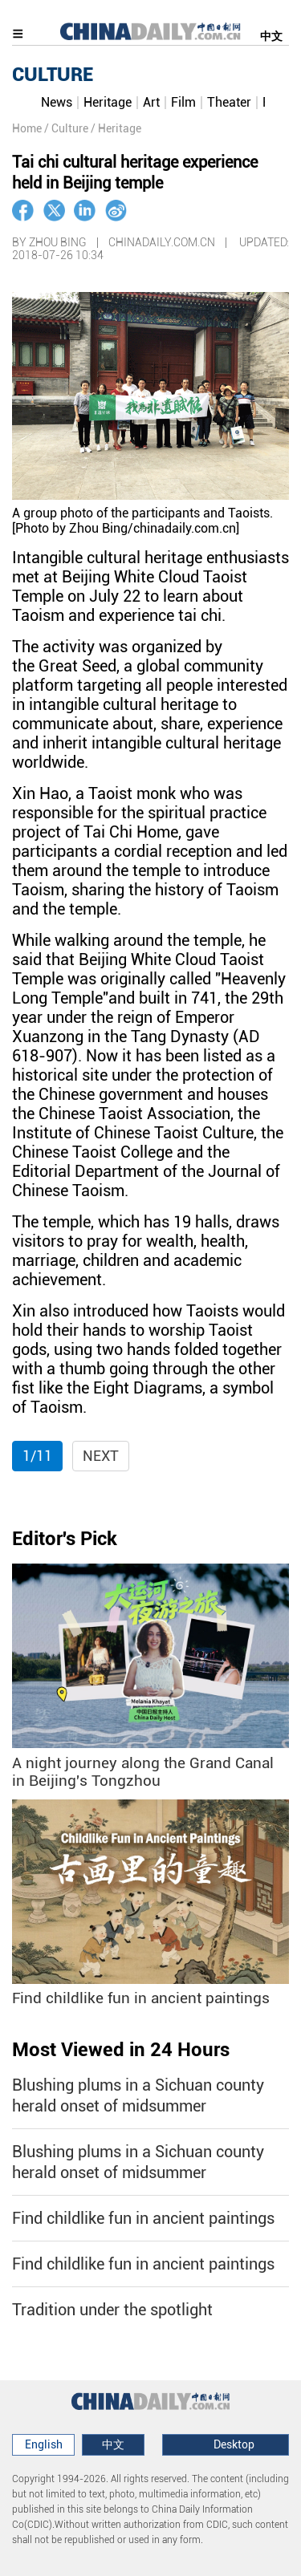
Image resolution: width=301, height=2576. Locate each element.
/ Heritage (116, 128)
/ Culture (66, 128)
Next (101, 1455)
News (56, 102)
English (44, 2444)
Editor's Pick (64, 1538)
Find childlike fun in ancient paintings (141, 1998)
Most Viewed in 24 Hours (121, 2049)
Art (151, 102)
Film (183, 102)
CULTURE (52, 74)
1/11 (37, 1455)
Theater (229, 102)
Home (27, 128)
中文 (271, 36)
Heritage (107, 102)
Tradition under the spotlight (112, 2309)
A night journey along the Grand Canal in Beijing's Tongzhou (143, 1773)
